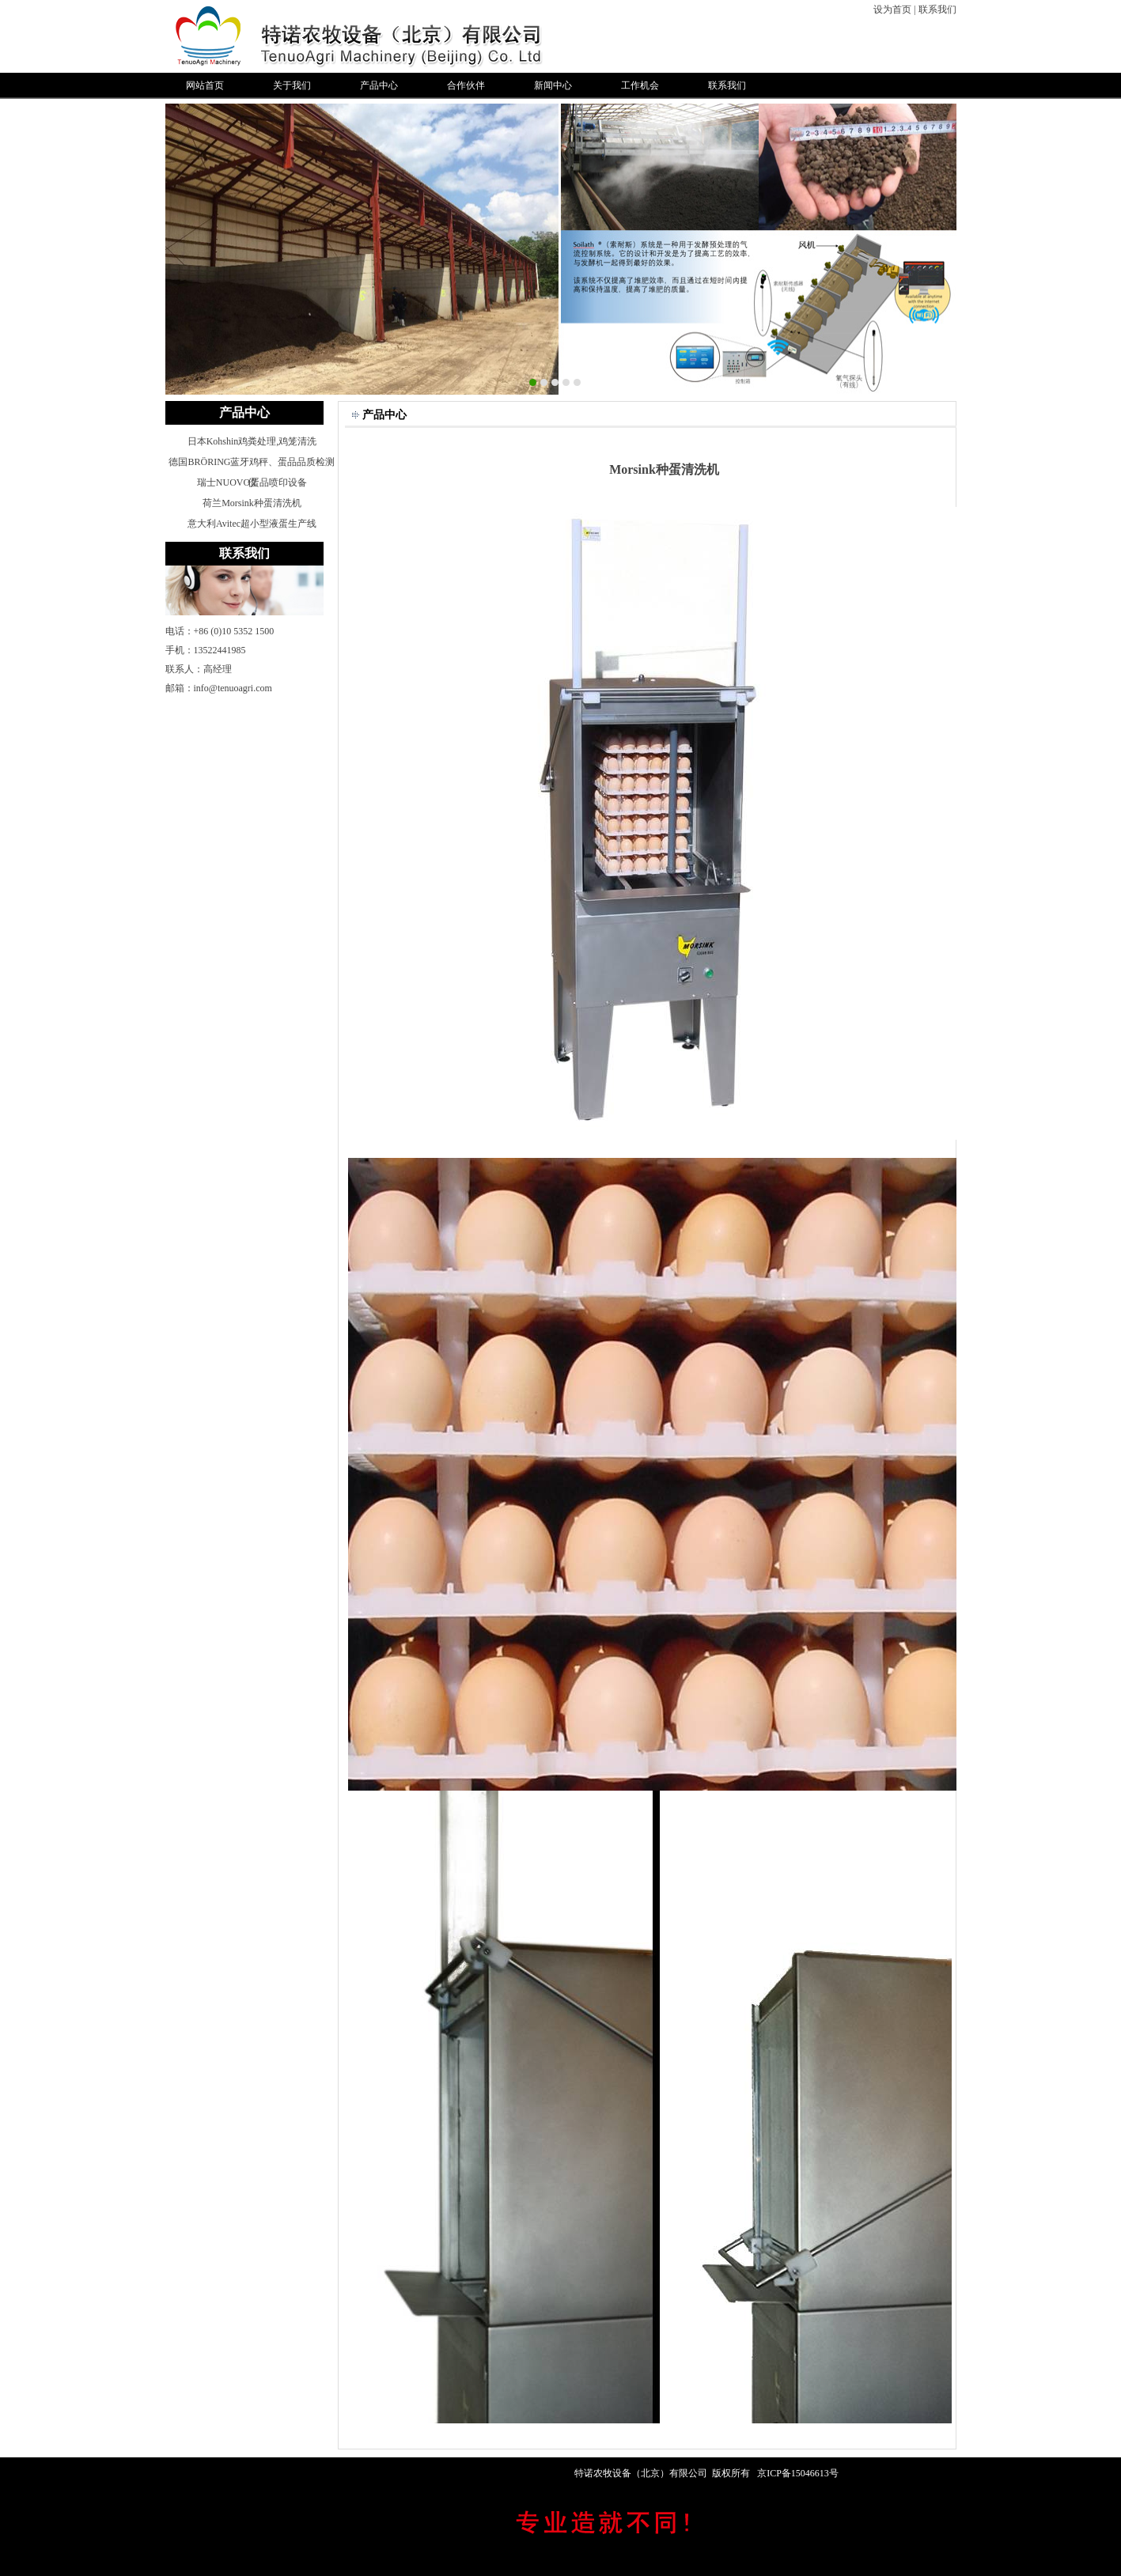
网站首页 (205, 85)
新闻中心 (553, 85)
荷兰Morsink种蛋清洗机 (252, 503)
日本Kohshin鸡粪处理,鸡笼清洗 (252, 441)
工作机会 (640, 85)
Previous (177, 247)
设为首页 (892, 9)
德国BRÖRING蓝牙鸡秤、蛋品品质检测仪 (252, 464)
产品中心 (379, 85)
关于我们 (292, 85)
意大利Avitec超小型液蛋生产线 (251, 523)
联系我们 (937, 9)
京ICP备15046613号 (798, 2473)
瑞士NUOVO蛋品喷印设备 (252, 482)
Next (944, 247)
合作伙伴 (466, 85)
